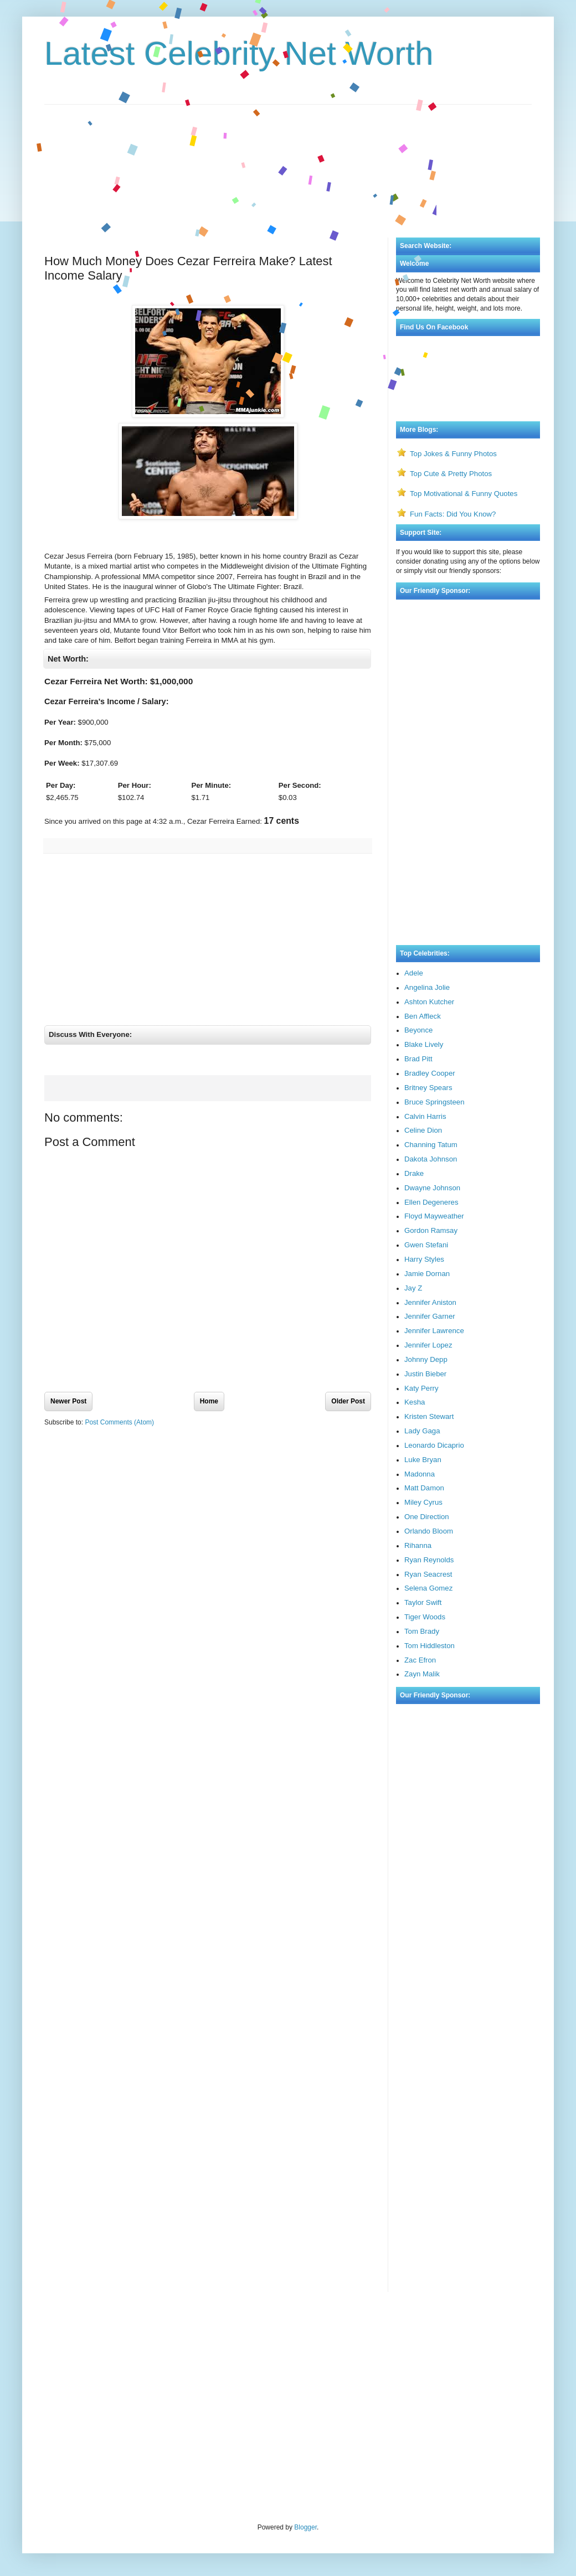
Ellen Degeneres (431, 1202)
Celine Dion (423, 1130)
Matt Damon (424, 1488)
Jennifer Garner (429, 1316)
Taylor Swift (422, 1602)
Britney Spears (428, 1087)
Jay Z (413, 1288)
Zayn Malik (422, 1674)
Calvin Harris (425, 1116)
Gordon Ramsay (430, 1230)
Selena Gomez (428, 1588)
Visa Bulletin (62, 2330)
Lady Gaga (422, 1431)
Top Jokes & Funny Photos (453, 454)
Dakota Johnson (430, 1159)
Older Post (348, 1411)
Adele (413, 973)
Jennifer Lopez (428, 1345)
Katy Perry (421, 1388)
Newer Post (68, 1411)
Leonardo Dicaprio (434, 1445)
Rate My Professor (110, 2330)
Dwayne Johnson (432, 1188)
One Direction (426, 1516)
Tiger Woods (424, 1617)
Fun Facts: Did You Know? (453, 514)
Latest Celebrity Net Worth (239, 53)
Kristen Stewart (429, 1416)
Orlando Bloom (428, 1531)
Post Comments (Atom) (119, 1432)
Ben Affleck (422, 1016)
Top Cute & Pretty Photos (451, 473)
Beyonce (418, 1030)
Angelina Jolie (427, 987)
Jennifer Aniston (430, 1302)
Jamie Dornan (427, 1273)
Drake (414, 1173)
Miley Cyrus (423, 1502)
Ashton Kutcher (429, 1002)
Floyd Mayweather (434, 1216)
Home (209, 1411)
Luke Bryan (422, 1459)
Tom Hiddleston (429, 1645)
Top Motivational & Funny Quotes (463, 493)
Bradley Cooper (429, 1073)
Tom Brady (421, 1631)
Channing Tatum (430, 1144)
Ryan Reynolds (429, 1560)
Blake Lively (423, 1044)
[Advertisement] (288, 154)
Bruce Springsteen (434, 1102)
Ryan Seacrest (428, 1574)
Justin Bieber (425, 1374)
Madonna (419, 1474)
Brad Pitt (418, 1059)
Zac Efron (420, 1660)
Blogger (305, 2527)
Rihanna (417, 1545)
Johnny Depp (426, 1359)
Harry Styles (424, 1259)
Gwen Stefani (426, 1245)
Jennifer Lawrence (434, 1330)
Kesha (414, 1402)
